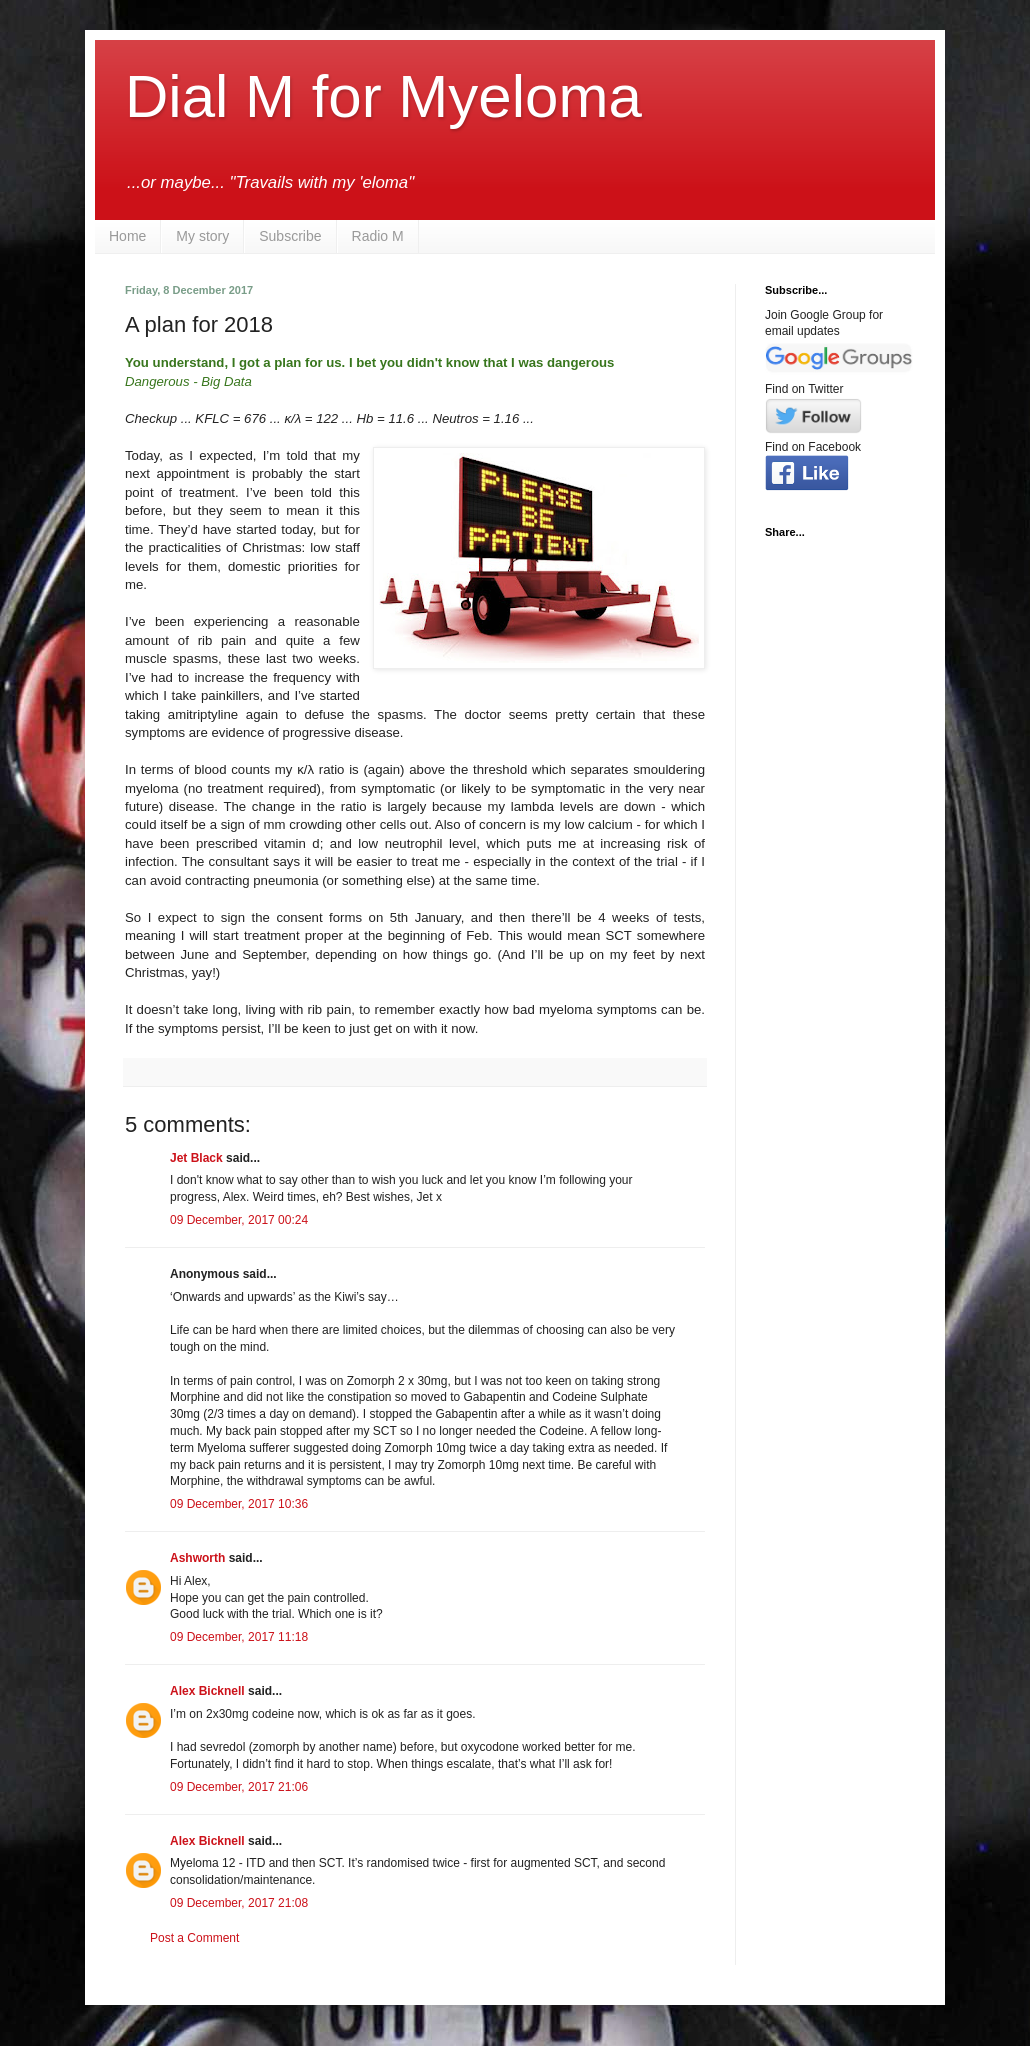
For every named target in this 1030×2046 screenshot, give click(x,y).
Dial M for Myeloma (383, 96)
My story (202, 236)
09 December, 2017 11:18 (239, 1637)
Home (127, 236)
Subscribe (290, 236)
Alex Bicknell (207, 1691)
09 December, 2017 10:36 (239, 1504)
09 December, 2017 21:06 (239, 1787)
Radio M (378, 236)
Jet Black (196, 1158)
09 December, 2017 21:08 (239, 1903)
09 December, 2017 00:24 (239, 1220)
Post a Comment (194, 1938)
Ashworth (197, 1558)
